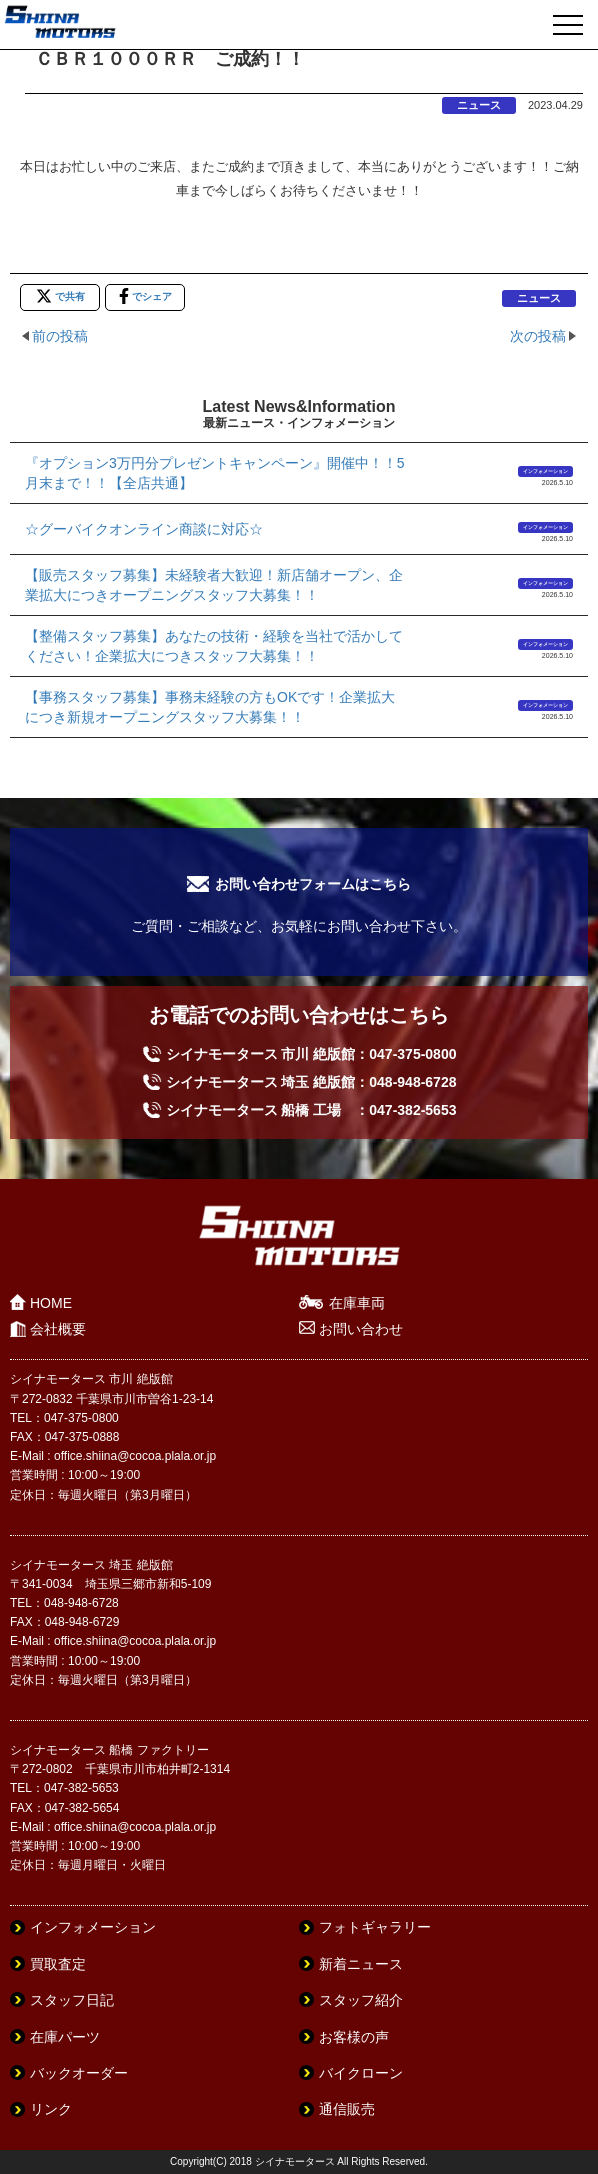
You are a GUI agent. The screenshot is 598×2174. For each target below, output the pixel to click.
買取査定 (58, 1964)
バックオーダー (79, 2073)
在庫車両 (357, 1303)
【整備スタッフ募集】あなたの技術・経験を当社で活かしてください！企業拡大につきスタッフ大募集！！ (214, 646)
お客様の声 (354, 2037)
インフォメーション (545, 471)
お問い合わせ (361, 1329)
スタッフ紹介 (361, 2000)
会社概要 (58, 1329)
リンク (51, 2109)
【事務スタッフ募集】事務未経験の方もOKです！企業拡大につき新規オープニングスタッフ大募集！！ (210, 707)
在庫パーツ (65, 2037)
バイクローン (361, 2073)
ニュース (479, 105)
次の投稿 (538, 336)
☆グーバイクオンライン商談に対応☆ (144, 529)
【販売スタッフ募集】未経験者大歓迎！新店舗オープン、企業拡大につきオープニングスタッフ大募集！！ (214, 585)
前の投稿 (60, 336)
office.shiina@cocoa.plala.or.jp (135, 1456)
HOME (51, 1303)
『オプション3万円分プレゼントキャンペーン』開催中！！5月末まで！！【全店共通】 (215, 473)
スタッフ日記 (72, 2000)
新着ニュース (361, 1964)
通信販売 (347, 2109)
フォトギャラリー (375, 1927)
